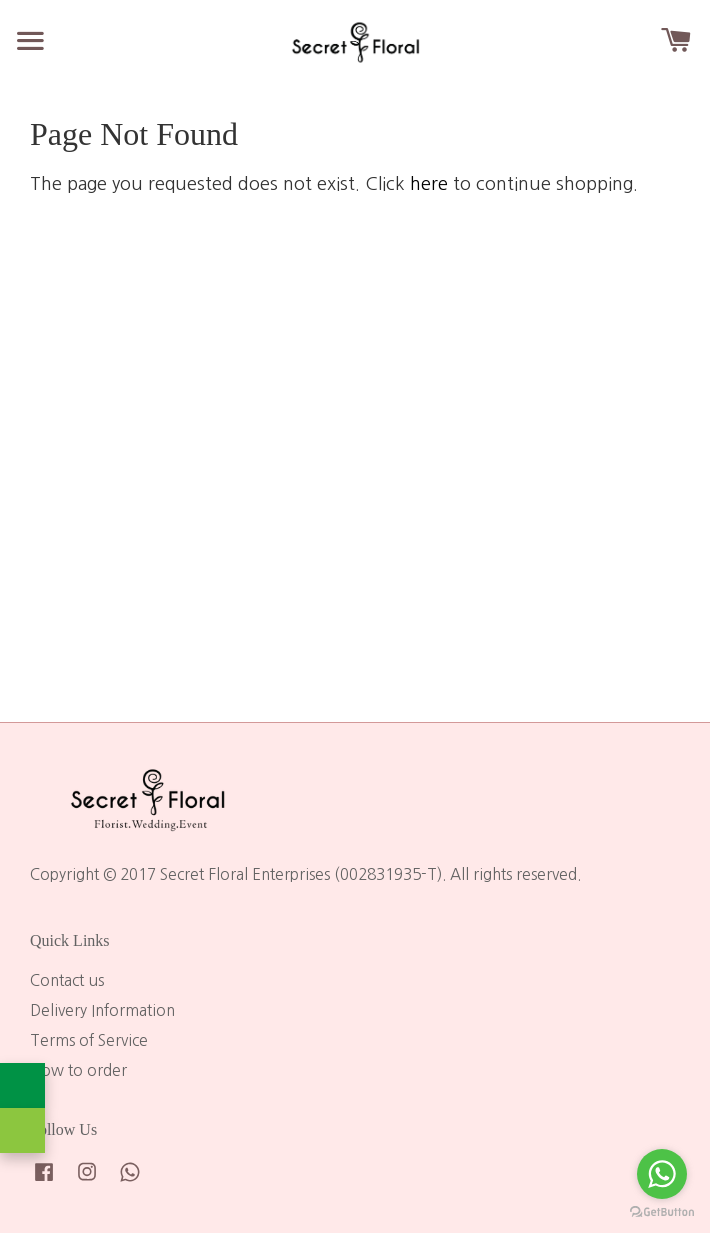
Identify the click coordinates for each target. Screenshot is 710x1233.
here (429, 184)
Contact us (67, 980)
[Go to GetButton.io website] (662, 1212)
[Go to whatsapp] (662, 1174)
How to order (78, 1070)
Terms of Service (89, 1040)
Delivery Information (102, 1010)
